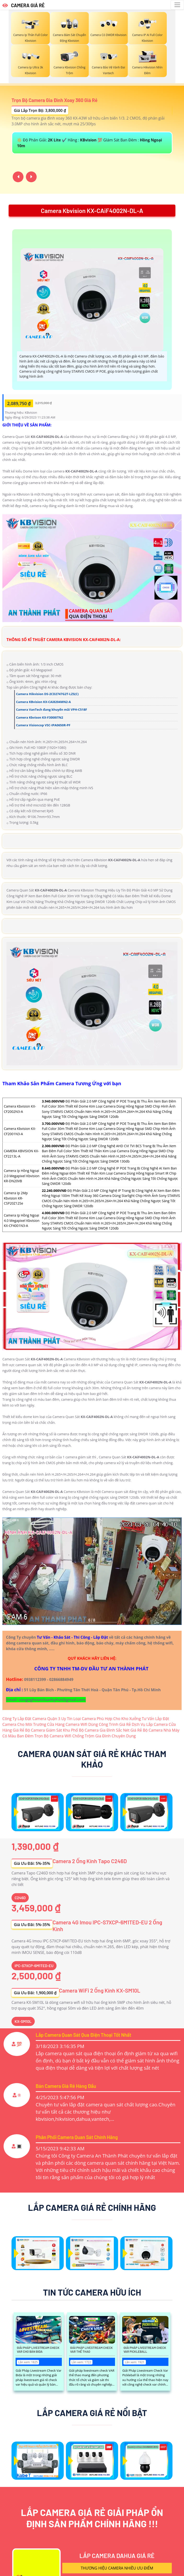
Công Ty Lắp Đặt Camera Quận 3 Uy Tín (37, 1718)
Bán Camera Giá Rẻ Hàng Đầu (66, 2086)
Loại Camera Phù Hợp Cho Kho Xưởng (107, 1718)
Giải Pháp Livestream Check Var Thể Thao (91, 2349)
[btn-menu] (177, 5)
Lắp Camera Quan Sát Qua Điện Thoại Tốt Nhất (83, 2035)
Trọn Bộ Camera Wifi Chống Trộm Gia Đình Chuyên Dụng (85, 1736)
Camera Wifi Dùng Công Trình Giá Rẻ (98, 1724)
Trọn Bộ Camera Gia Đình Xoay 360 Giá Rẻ (55, 100)
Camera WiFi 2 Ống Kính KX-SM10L (99, 1990)
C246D (20, 1897)
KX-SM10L (23, 2021)
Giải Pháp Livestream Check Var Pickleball (144, 2349)
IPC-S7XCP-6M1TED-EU (34, 1965)
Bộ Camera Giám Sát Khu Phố (51, 1730)
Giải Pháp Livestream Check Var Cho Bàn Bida (38, 2349)
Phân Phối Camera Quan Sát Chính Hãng (77, 2137)
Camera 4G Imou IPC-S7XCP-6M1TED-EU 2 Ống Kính (107, 1925)
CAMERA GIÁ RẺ (23, 5)
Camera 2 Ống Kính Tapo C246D (89, 1861)
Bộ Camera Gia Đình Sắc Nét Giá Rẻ (110, 1730)
